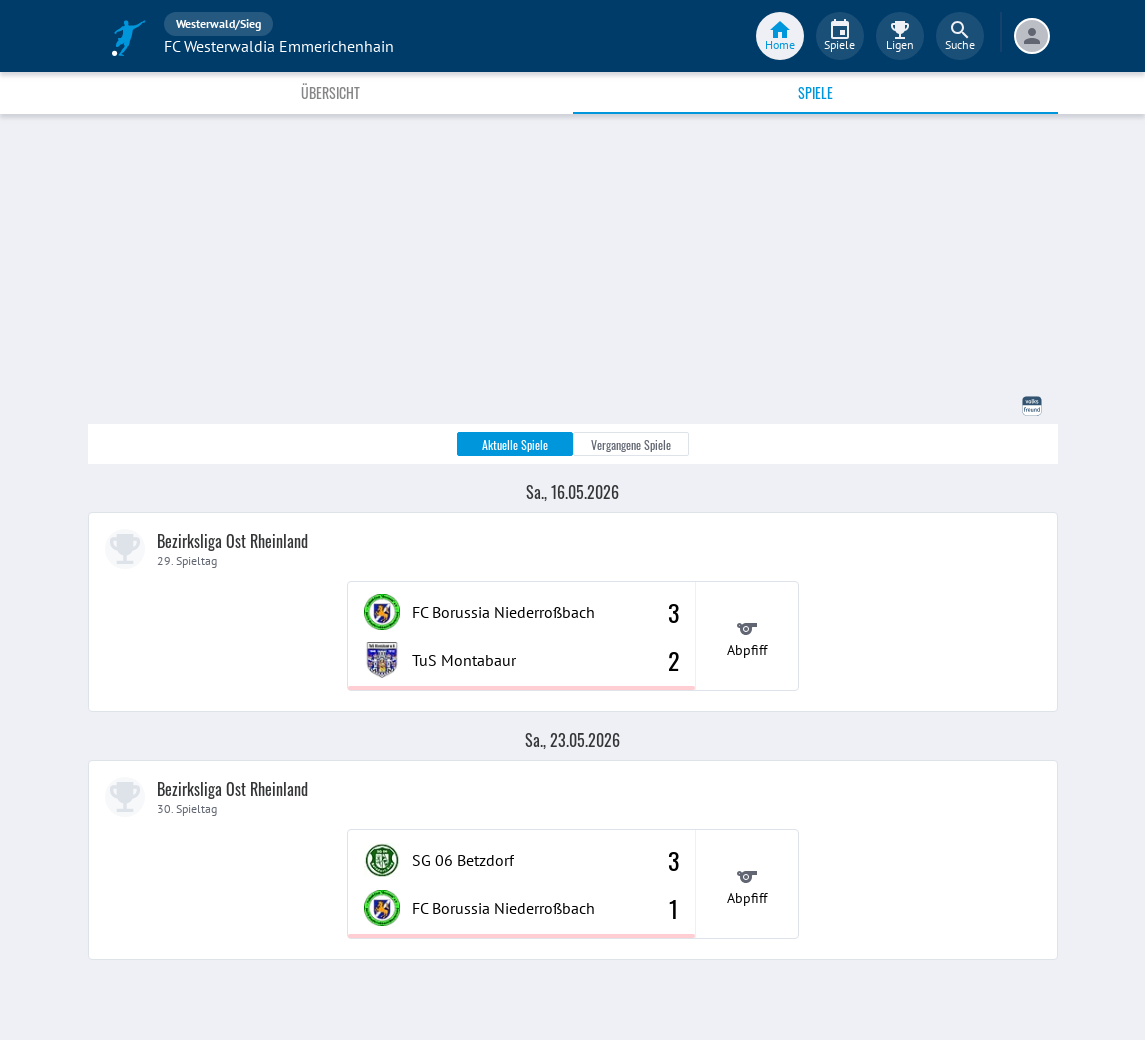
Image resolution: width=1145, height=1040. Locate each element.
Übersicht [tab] (330, 92)
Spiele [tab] (815, 92)
